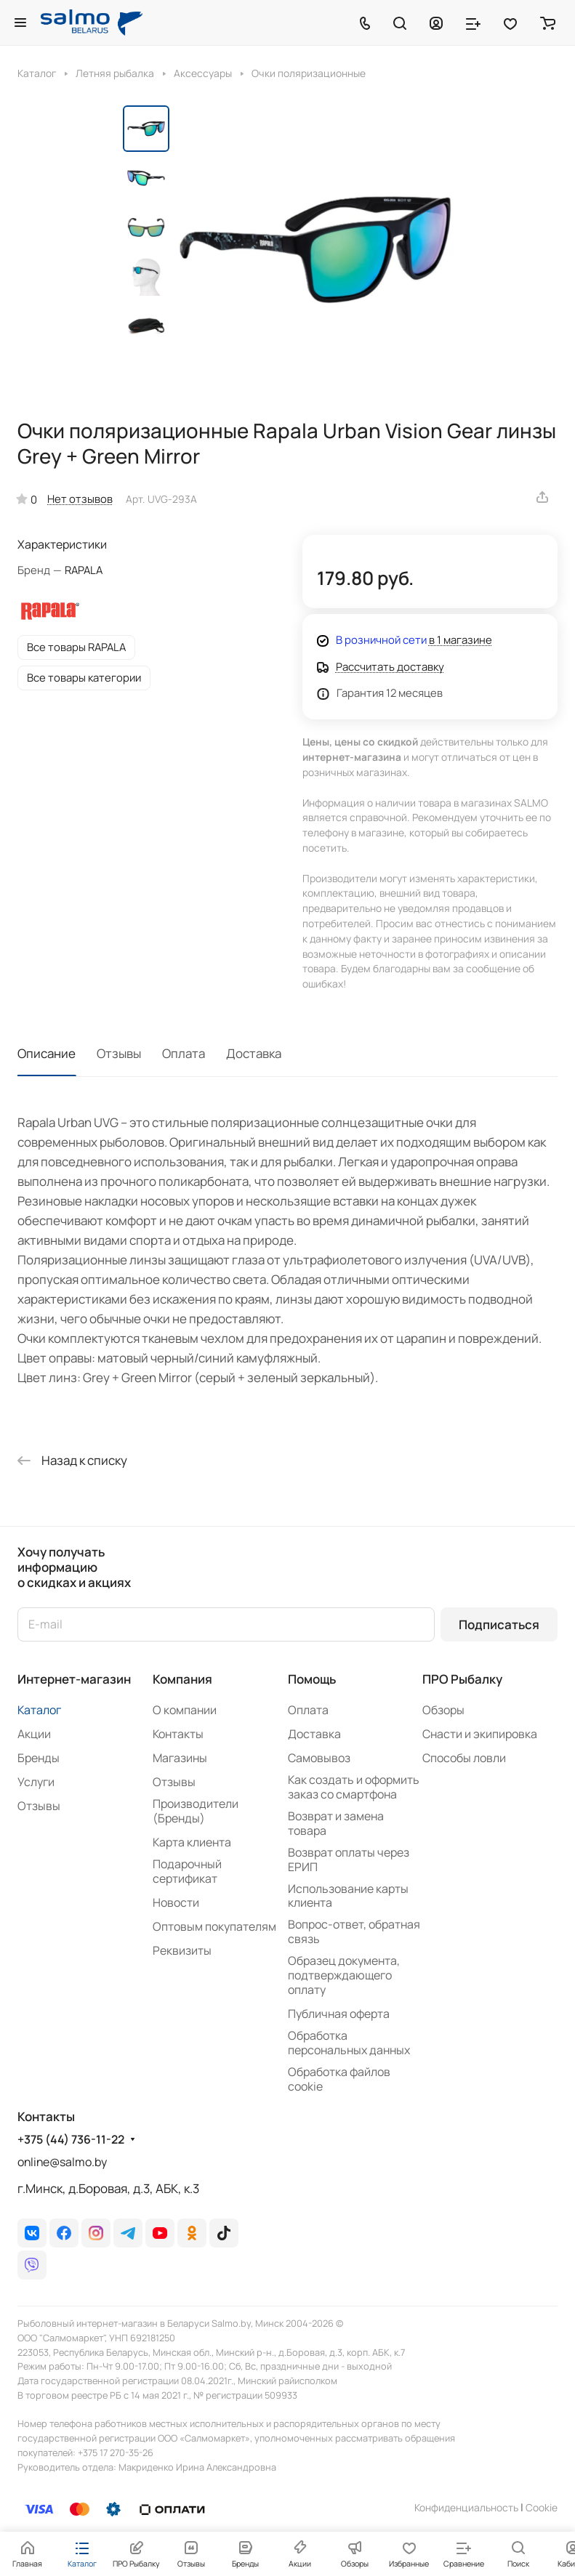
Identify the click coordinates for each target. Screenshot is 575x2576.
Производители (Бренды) (195, 1811)
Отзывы (119, 1053)
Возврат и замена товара (336, 1823)
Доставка (253, 1053)
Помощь (312, 1679)
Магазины (180, 1758)
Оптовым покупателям (214, 1926)
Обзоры (443, 1710)
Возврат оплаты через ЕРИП (348, 1859)
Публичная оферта (339, 2014)
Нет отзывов (80, 498)
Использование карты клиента (348, 1896)
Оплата (183, 1053)
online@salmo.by (62, 2162)
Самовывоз (319, 1758)
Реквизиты (182, 1950)
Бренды (38, 1758)
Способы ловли (464, 1758)
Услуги (36, 1782)
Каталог (39, 1710)
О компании (185, 1710)
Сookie (542, 2507)
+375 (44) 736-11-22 (70, 2140)
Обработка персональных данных (349, 2042)
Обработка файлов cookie (339, 2079)
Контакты (178, 1734)
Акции (34, 1734)
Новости (176, 1902)
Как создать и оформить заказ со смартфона (353, 1787)
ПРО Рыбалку (462, 1679)
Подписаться (499, 1624)
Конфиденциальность (466, 2507)
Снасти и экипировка (479, 1734)
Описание (46, 1053)
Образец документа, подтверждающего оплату (344, 1975)
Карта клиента (192, 1842)
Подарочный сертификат (187, 1871)
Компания (182, 1679)
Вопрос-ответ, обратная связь (354, 1931)
